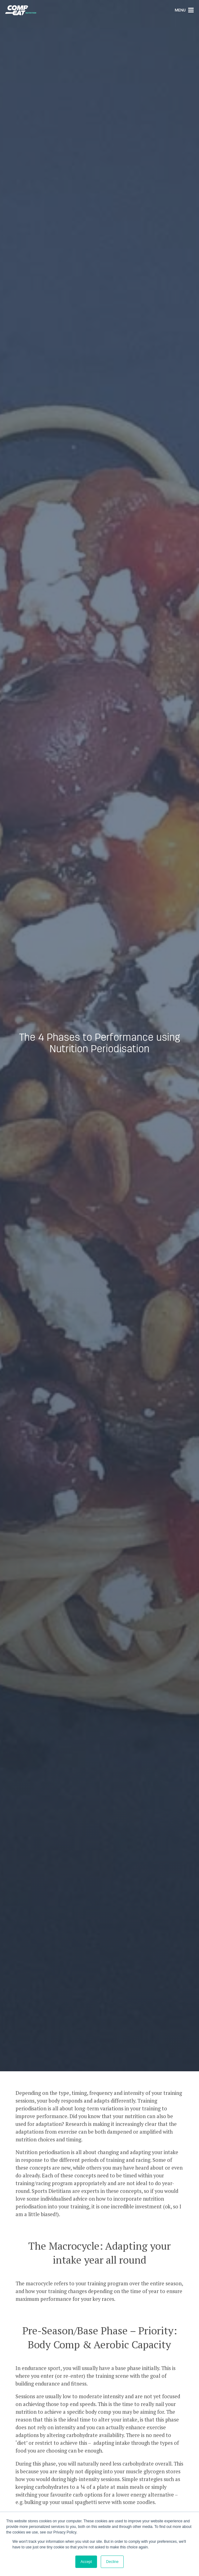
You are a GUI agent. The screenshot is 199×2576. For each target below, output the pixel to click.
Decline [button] (112, 2562)
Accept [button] (86, 2562)
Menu (184, 10)
